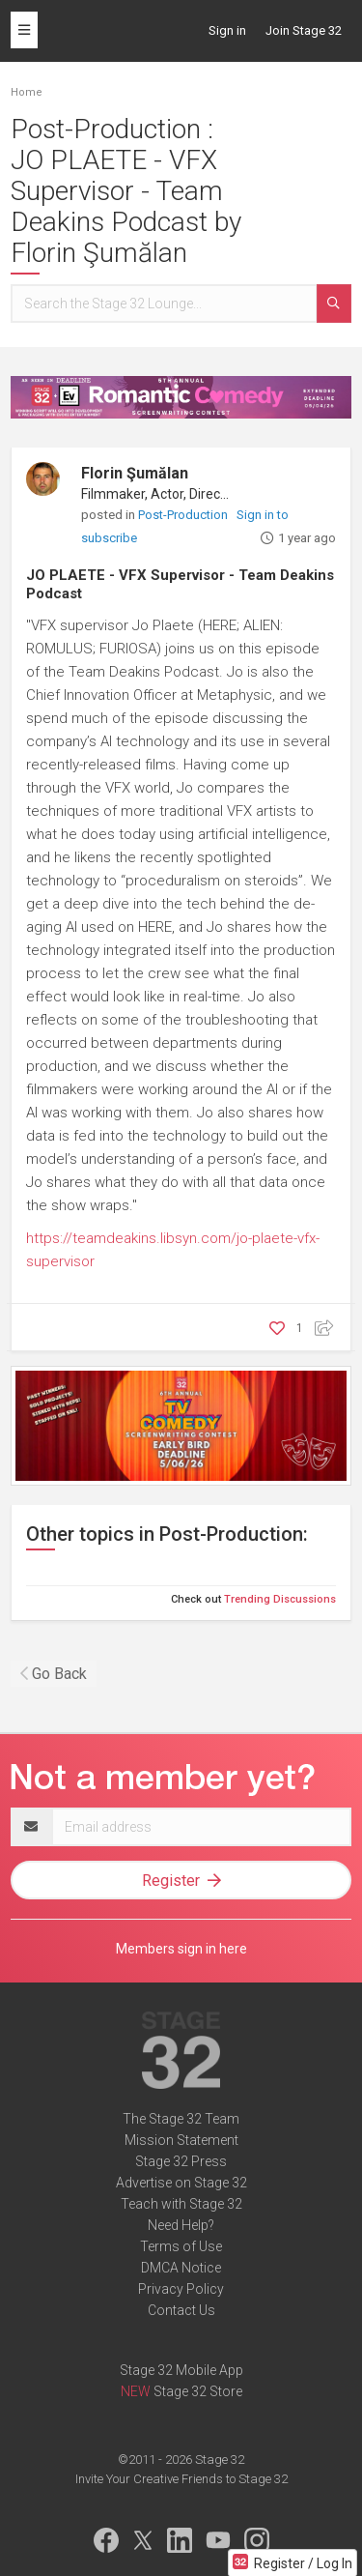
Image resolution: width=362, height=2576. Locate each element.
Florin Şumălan (134, 473)
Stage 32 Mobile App (181, 2370)
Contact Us (181, 2310)
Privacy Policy (181, 2289)
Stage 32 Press (181, 2161)
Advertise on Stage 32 (181, 2182)
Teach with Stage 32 (181, 2204)
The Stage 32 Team (181, 2119)
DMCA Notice (181, 2267)
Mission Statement (181, 2140)
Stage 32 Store (197, 2391)
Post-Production (184, 514)
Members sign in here (181, 1948)
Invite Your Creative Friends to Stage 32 (181, 2479)
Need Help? (181, 2225)
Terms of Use (181, 2246)
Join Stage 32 (303, 30)
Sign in (227, 30)
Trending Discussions (280, 1599)
